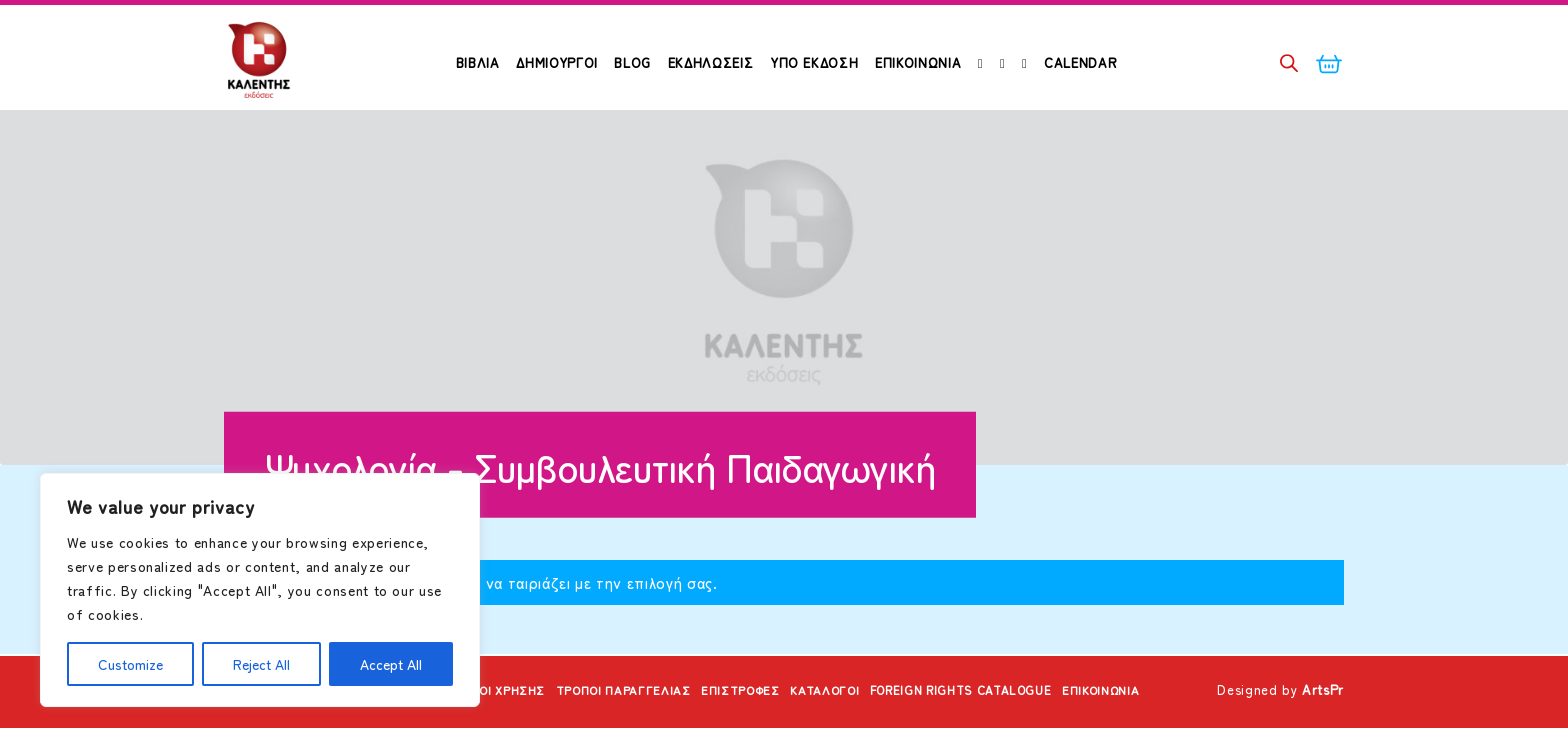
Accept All (391, 664)
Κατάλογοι (829, 710)
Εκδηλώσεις (711, 62)
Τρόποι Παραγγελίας (606, 710)
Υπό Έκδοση (814, 62)
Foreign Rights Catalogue (979, 710)
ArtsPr (1323, 710)
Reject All (261, 664)
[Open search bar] (1289, 62)
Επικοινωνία (918, 62)
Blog (632, 62)
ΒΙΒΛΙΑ (478, 62)
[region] (260, 590)
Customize (130, 664)
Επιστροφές (735, 710)
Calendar (1080, 62)
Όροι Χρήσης (473, 710)
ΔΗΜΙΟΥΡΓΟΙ (557, 62)
